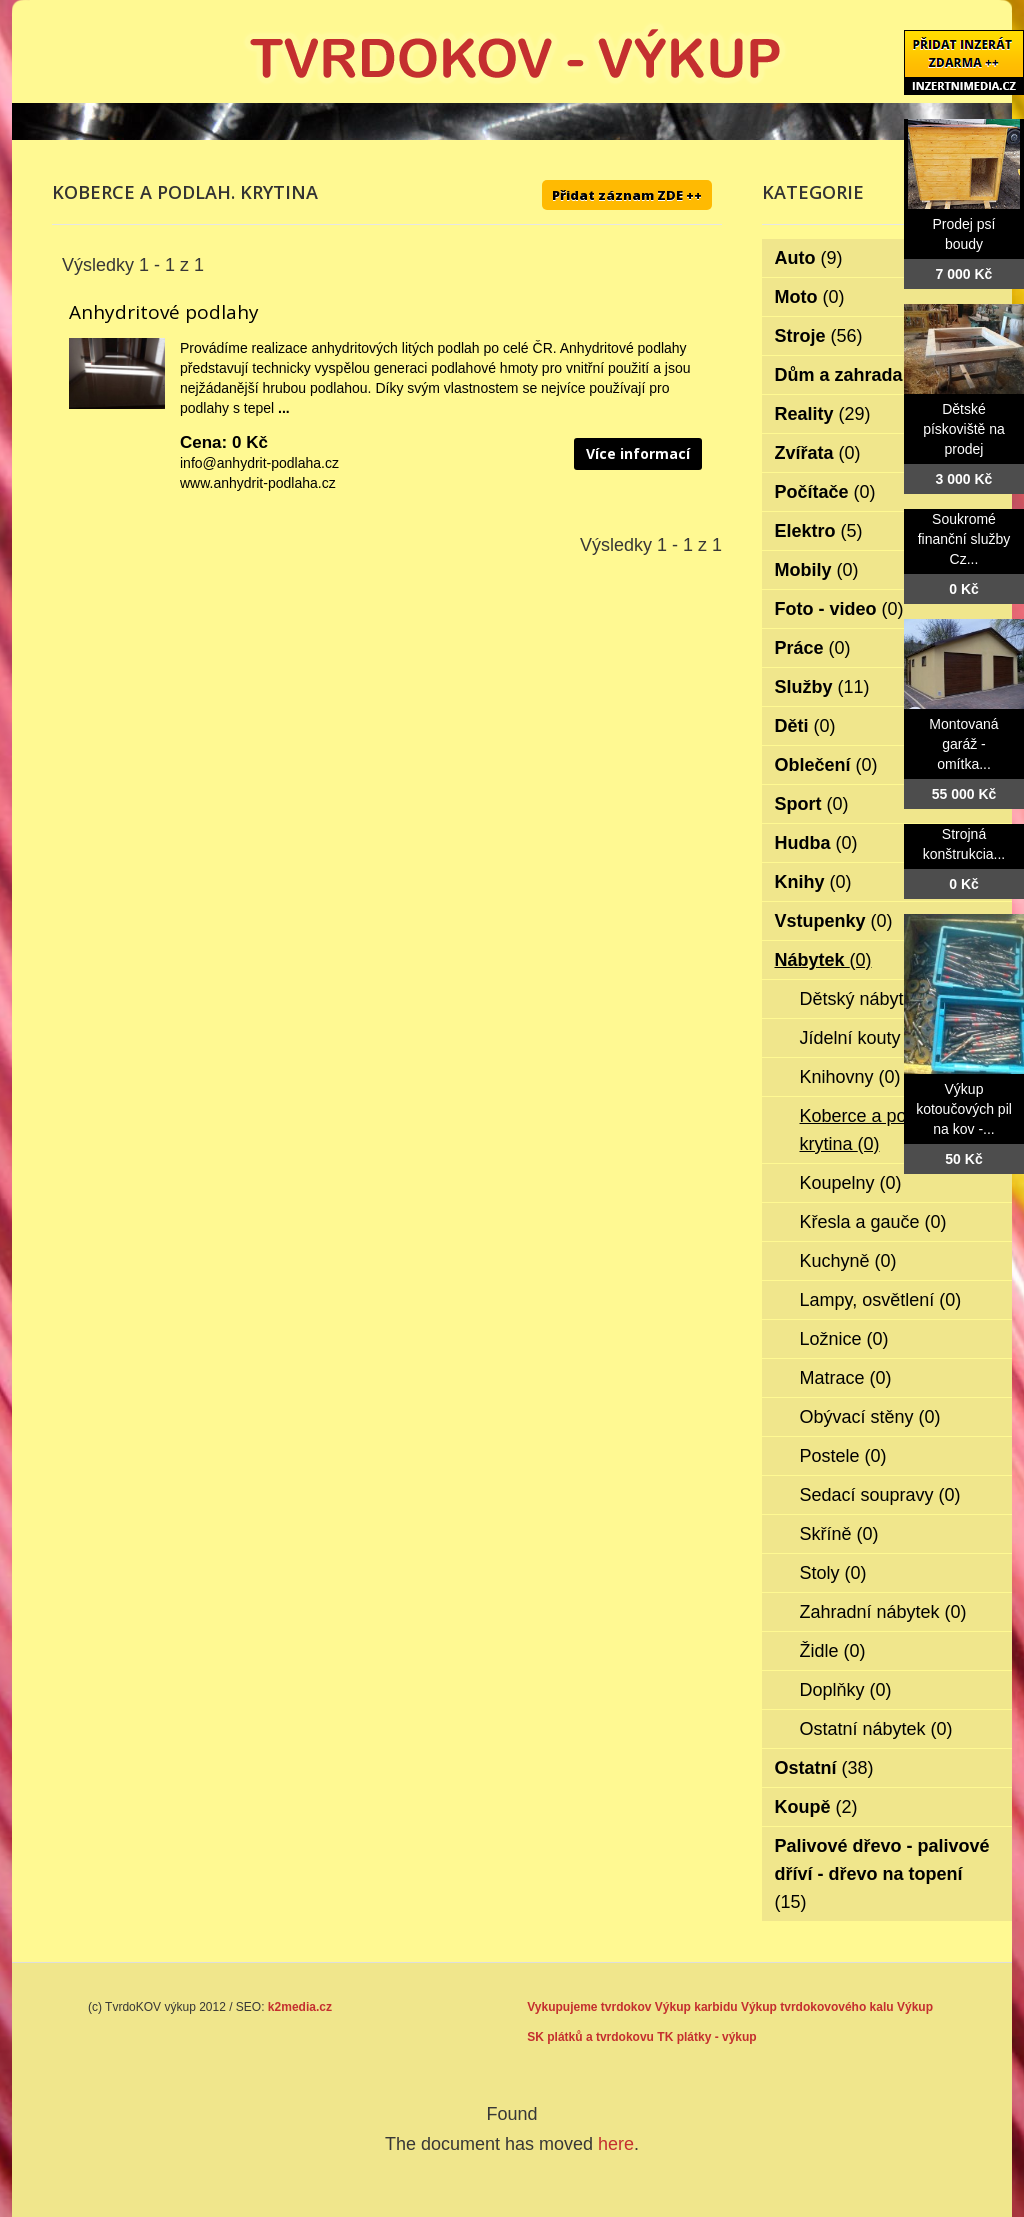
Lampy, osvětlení (881, 1300)
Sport (812, 804)
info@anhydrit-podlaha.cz (259, 463)
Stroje (819, 336)
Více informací (638, 453)
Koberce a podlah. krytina (873, 1130)
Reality (823, 414)
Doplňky (846, 1690)
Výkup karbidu (696, 2007)
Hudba (816, 843)
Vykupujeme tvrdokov (589, 2007)
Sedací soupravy (880, 1495)
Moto (810, 297)
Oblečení (826, 765)
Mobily (817, 570)
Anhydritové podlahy (164, 312)
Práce (813, 648)
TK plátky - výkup (706, 2037)
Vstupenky (834, 921)
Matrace (846, 1378)
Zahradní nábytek (883, 1612)
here (616, 2144)
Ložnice (844, 1339)
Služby (822, 687)
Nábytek (823, 960)
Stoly (833, 1573)
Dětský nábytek (875, 999)
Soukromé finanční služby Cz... (964, 539)
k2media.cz (300, 2007)
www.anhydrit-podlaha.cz (258, 483)
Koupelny (851, 1183)
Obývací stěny (870, 1417)
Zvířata (818, 453)
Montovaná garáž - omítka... (963, 744)
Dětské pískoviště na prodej (964, 429)
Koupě (816, 1807)
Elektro (819, 531)
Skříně (839, 1534)
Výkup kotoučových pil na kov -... (964, 1109)
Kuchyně (848, 1261)
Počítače (825, 492)
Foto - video (839, 609)
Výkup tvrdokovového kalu (817, 2007)
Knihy (813, 882)
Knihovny (850, 1077)
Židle (833, 1651)
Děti (805, 726)
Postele (843, 1456)
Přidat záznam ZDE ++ (627, 195)
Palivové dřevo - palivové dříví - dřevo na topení (882, 1874)
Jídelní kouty (864, 1038)
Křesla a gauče (873, 1222)
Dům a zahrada (852, 375)
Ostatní (824, 1768)
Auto (809, 258)
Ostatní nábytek (876, 1729)
